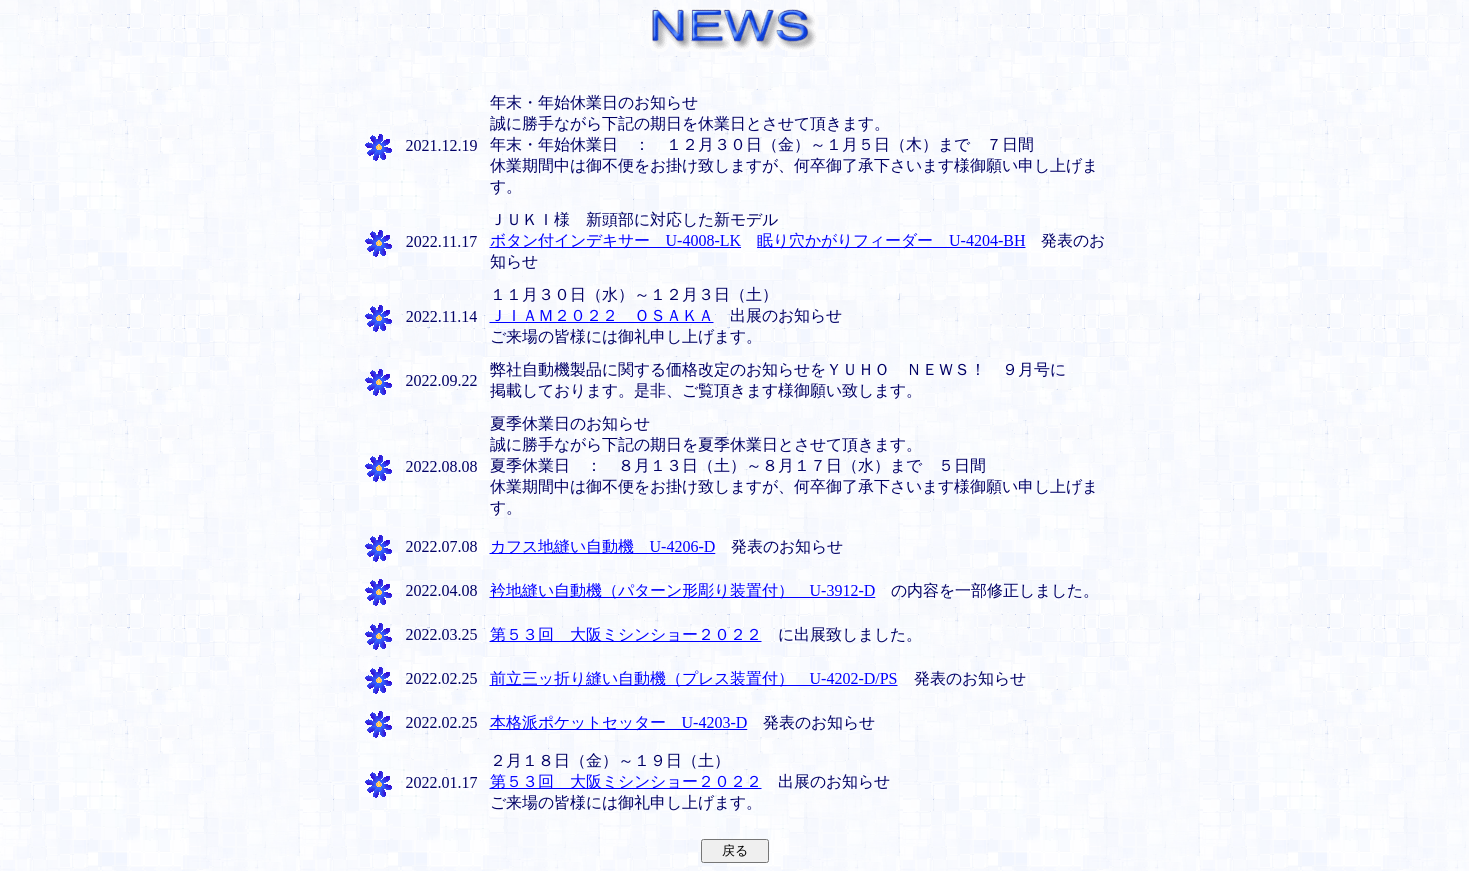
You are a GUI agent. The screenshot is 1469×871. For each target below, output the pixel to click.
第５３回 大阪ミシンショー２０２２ (626, 634)
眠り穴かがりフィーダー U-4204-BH (891, 240)
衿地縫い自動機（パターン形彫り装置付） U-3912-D (683, 590)
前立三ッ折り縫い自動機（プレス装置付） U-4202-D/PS (694, 678)
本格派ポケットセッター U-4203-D (619, 722)
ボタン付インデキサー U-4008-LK (616, 240)
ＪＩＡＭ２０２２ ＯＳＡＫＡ (602, 315)
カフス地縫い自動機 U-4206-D (603, 546)
